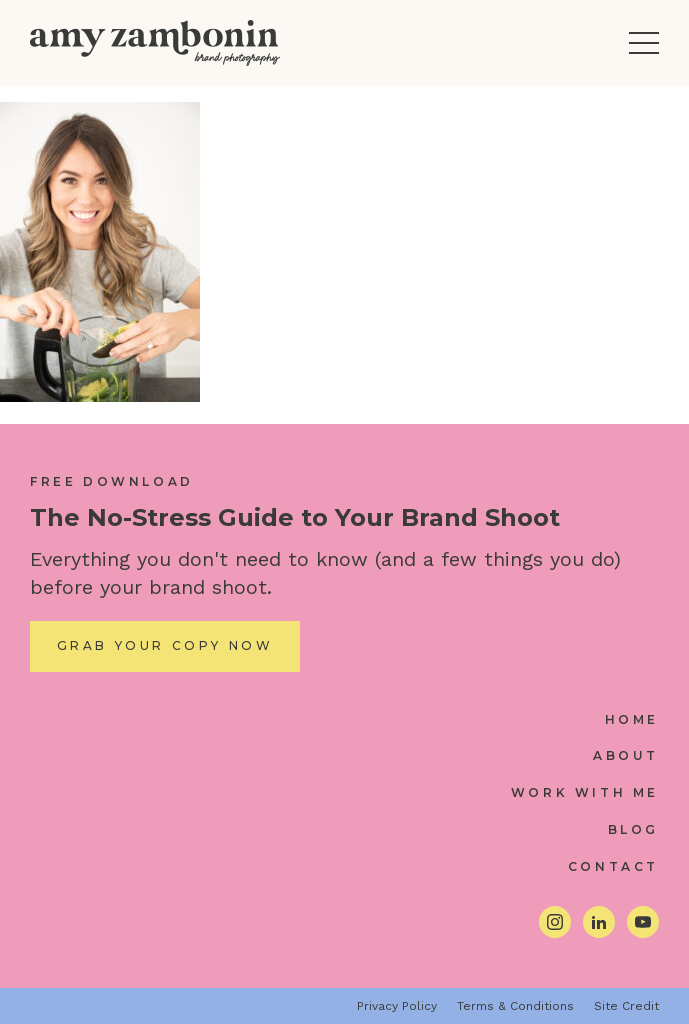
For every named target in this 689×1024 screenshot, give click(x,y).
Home (632, 719)
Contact (613, 866)
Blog (633, 829)
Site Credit (626, 1006)
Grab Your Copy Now (165, 645)
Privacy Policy (397, 1006)
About (626, 755)
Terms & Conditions (515, 1006)
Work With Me (585, 792)
